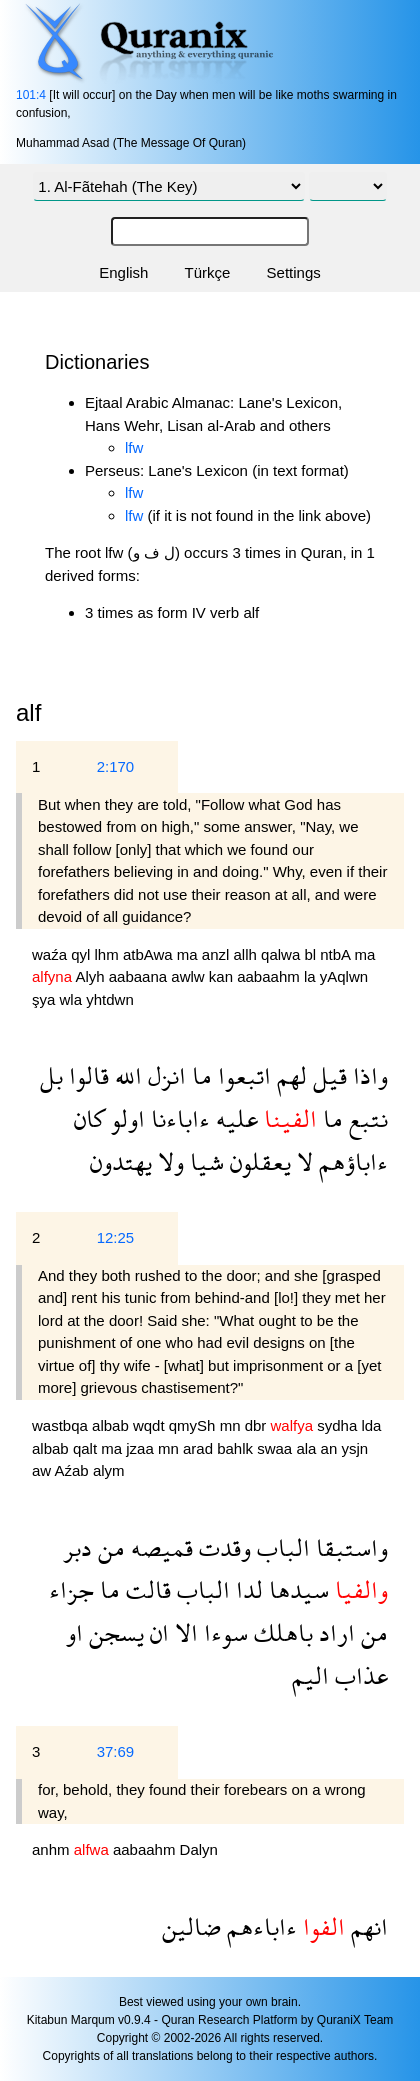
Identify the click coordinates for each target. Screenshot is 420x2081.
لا (302, 1161)
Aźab (74, 1470)
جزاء (71, 1589)
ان (156, 1632)
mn (232, 1425)
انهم (366, 1926)
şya (46, 999)
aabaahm (270, 976)
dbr (258, 1425)
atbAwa (150, 954)
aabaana (140, 976)
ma (189, 954)
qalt (87, 1448)
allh (248, 954)
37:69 (116, 1751)
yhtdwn (110, 999)
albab (112, 1425)
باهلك (280, 1632)
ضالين (191, 1926)
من (108, 1547)
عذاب (358, 1675)
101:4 (31, 95)
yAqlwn (344, 976)
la (312, 976)
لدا (246, 1589)
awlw (190, 976)
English (123, 272)
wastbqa (62, 1425)
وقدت (222, 1547)
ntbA (337, 954)
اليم (310, 1675)
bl (312, 954)
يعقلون (257, 1161)
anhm (53, 1849)
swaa (276, 1448)
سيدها (296, 1589)
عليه (234, 1118)
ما (199, 1075)
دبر (77, 1547)
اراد (334, 1632)
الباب (280, 1547)
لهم (289, 1075)
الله (125, 1075)
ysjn (354, 1448)
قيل (327, 1075)
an (331, 1448)
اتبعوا (241, 1075)
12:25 (116, 1237)
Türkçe (208, 272)
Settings (294, 272)
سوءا (223, 1632)
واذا (367, 1075)
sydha (339, 1425)
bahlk (237, 1448)
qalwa (282, 954)
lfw (134, 447)
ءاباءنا (177, 1118)
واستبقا (349, 1547)
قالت (145, 1589)
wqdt (151, 1425)
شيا (204, 1161)
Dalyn (199, 1849)
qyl (82, 954)
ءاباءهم (259, 1926)
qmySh (194, 1425)
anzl (218, 954)
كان (89, 1118)
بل (51, 1075)
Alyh (91, 976)
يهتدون (121, 1161)
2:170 (116, 766)
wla (73, 999)
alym (109, 1470)
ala (308, 1448)
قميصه (159, 1547)
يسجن (113, 1632)
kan (223, 976)
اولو (125, 1118)
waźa (51, 954)
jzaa (142, 1448)
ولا (168, 1161)
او (74, 1632)
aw (43, 1470)
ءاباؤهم (350, 1161)
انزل (164, 1075)
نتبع (365, 1118)
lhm (109, 954)
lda (371, 1425)
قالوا (86, 1075)
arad (200, 1448)
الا (183, 1632)
